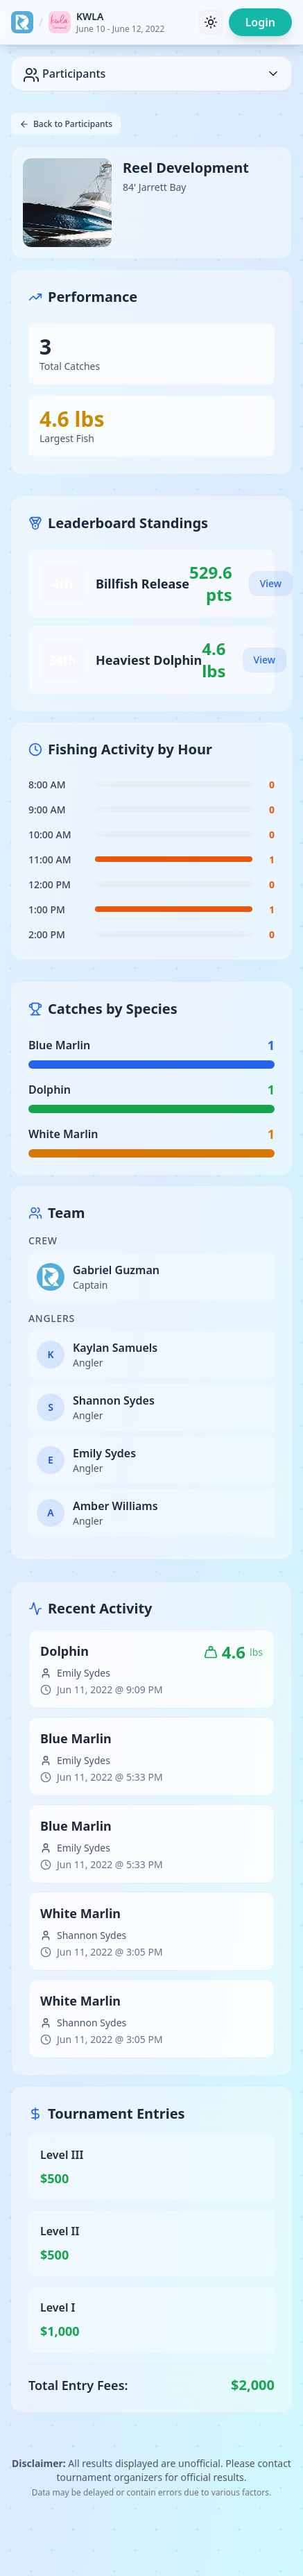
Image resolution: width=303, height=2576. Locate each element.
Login (260, 22)
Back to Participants (65, 124)
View (271, 583)
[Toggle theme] (210, 22)
